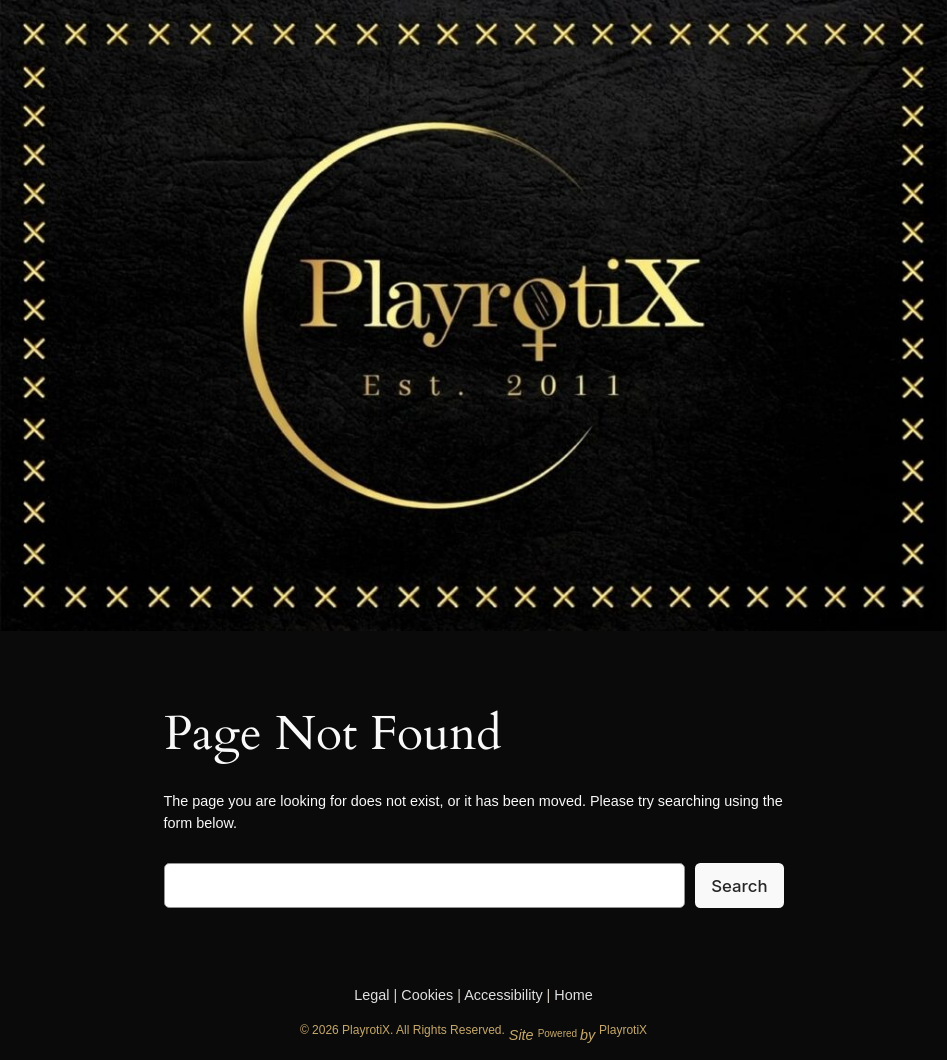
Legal (371, 995)
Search (739, 886)
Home (573, 995)
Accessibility (503, 995)
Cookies (427, 995)
